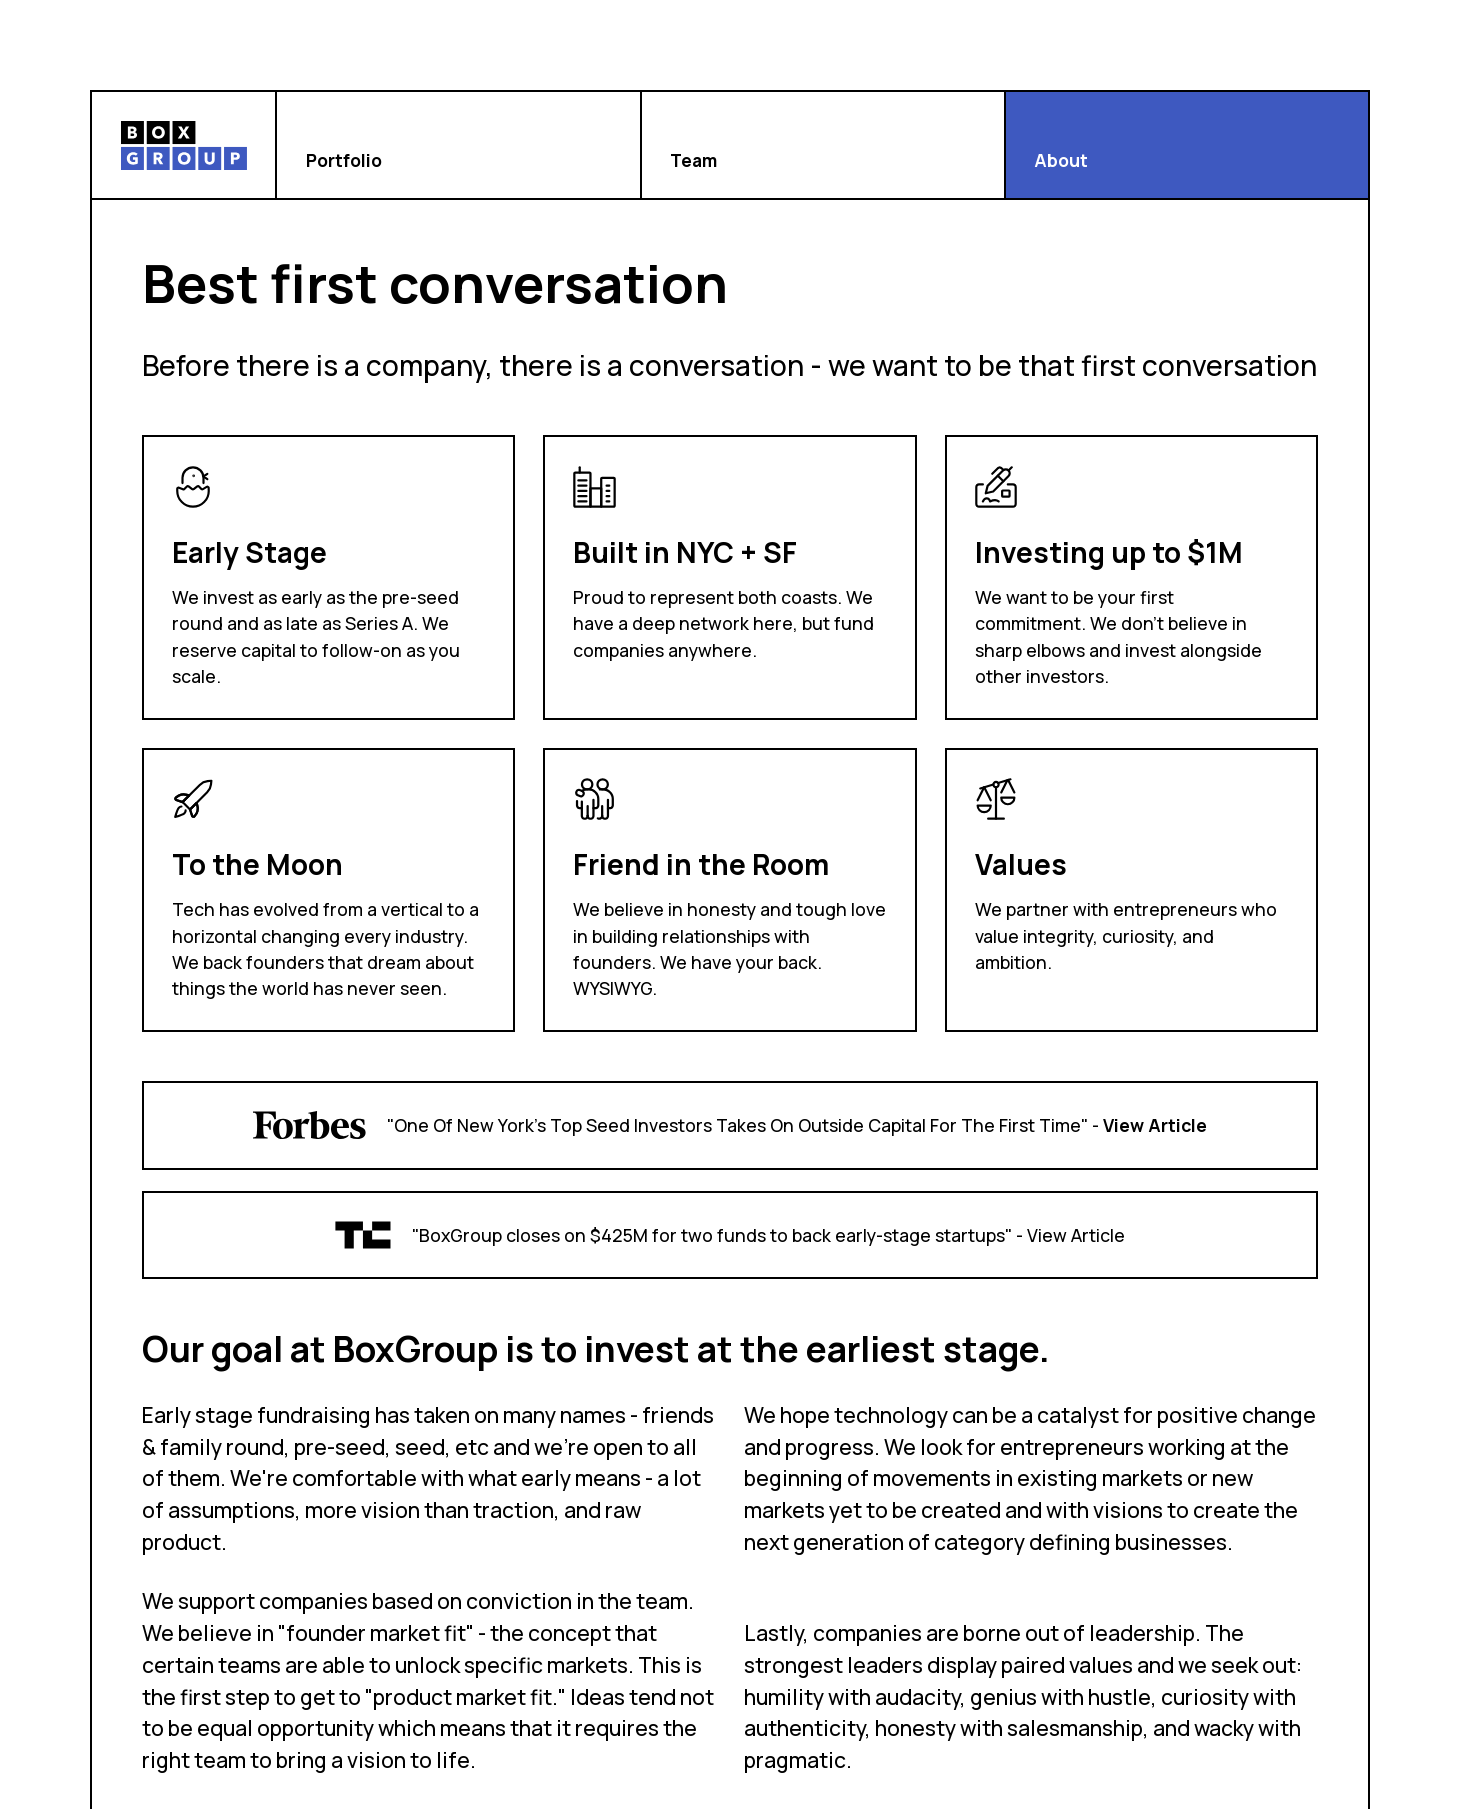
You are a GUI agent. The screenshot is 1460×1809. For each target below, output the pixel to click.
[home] (184, 144)
